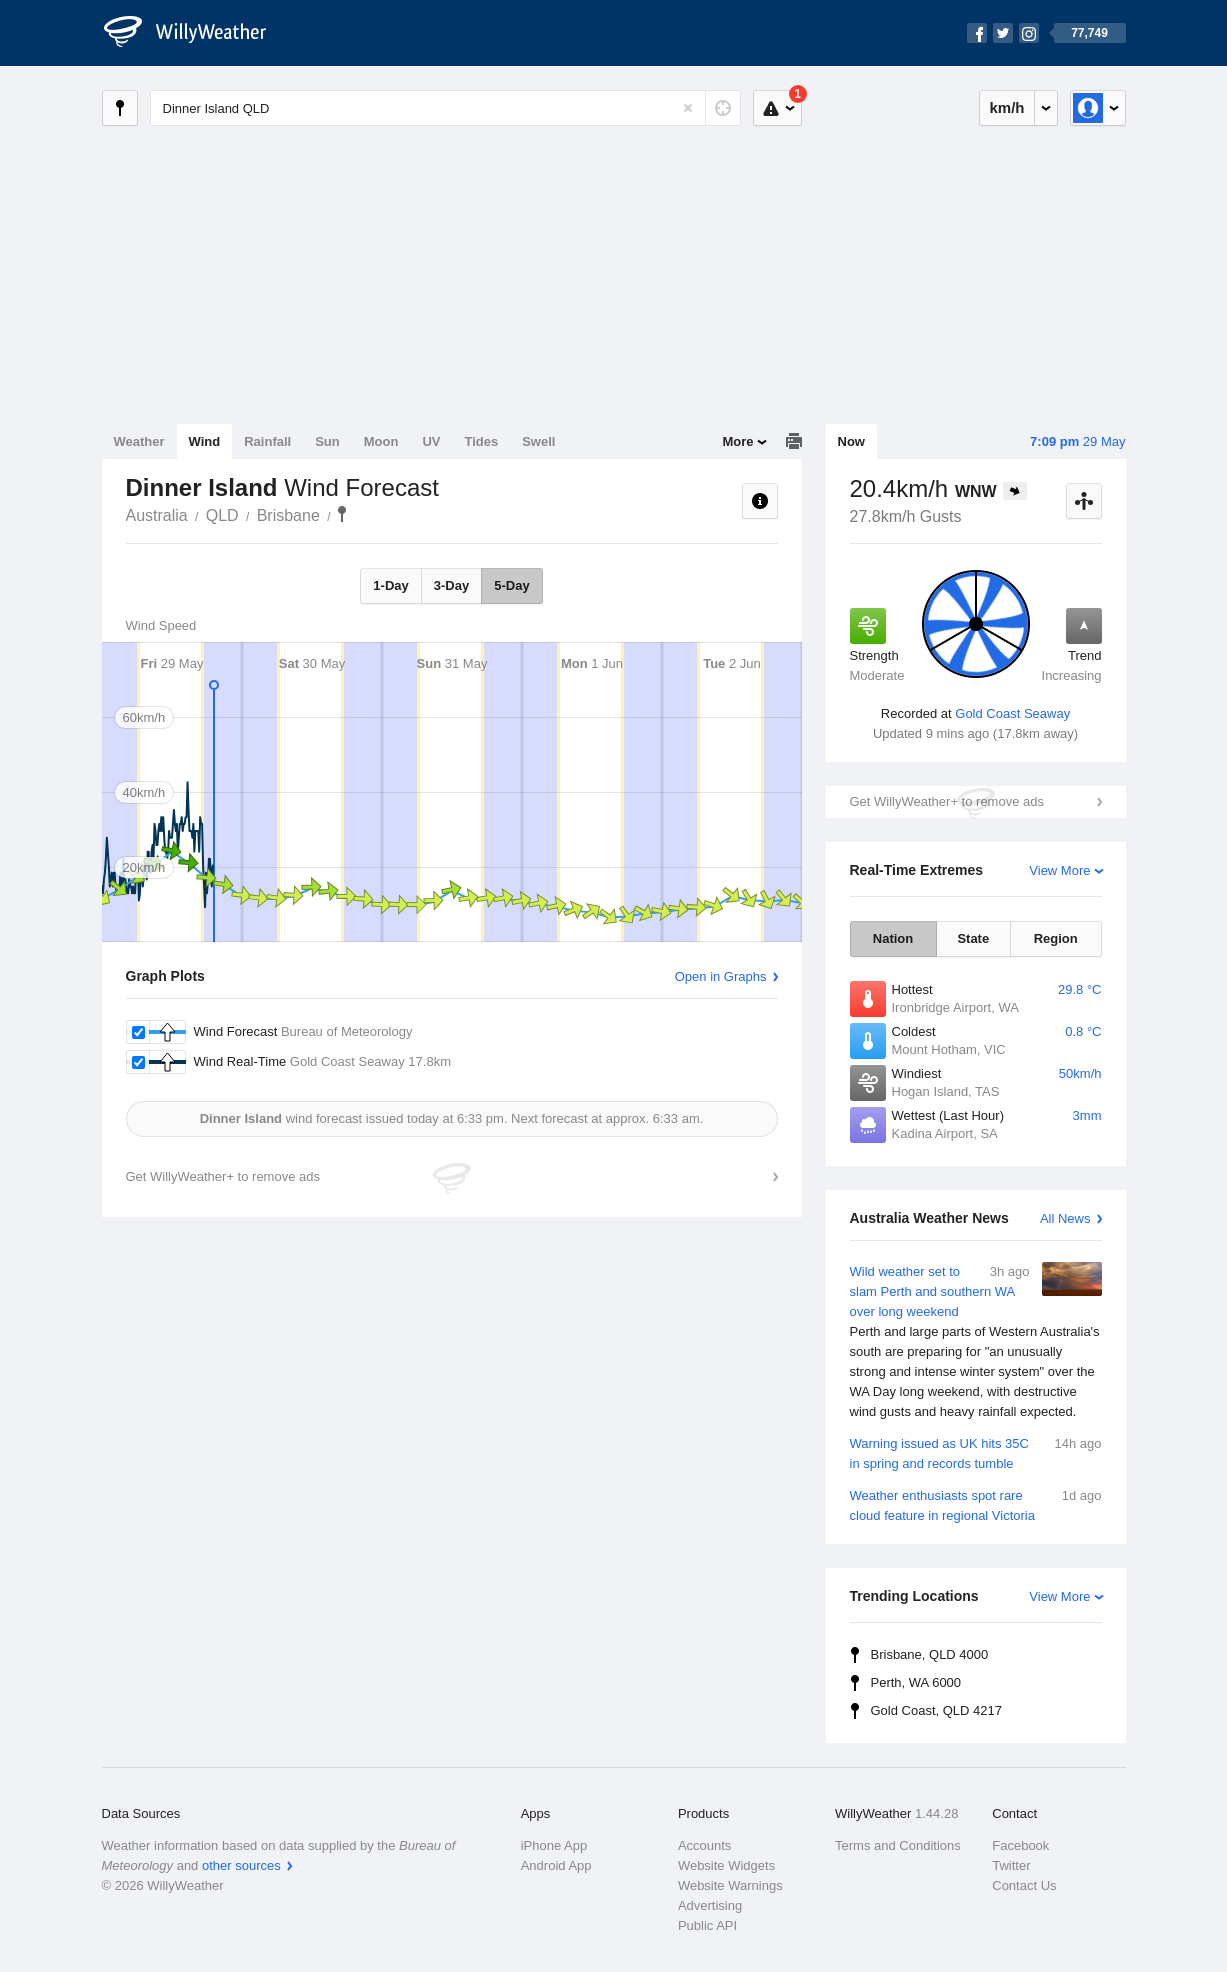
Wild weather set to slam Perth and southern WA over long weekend (976, 1342)
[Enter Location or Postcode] (445, 108)
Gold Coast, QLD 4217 (937, 1710)
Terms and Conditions (898, 1845)
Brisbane (288, 515)
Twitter (1011, 1865)
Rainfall (267, 441)
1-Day (390, 585)
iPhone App (554, 1845)
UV (431, 441)
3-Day (451, 585)
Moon (381, 441)
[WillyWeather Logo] (196, 33)
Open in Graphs (721, 976)
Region (1056, 938)
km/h (1006, 107)
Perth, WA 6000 (916, 1682)
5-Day (511, 585)
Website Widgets (726, 1865)
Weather (139, 441)
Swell (538, 441)
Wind (205, 441)
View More (1059, 870)
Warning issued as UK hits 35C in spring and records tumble (976, 1452)
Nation (893, 938)
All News (1065, 1218)
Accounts (704, 1845)
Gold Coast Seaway (1012, 713)
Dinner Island (342, 514)
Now (851, 441)
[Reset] (688, 108)
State (973, 938)
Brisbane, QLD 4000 (930, 1654)
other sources (241, 1865)
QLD (222, 515)
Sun (327, 441)
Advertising (710, 1905)
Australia (157, 515)
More (737, 441)
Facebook (1020, 1845)
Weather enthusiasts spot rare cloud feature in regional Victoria (976, 1504)
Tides (481, 441)
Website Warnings (730, 1885)
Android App (556, 1865)
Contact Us (1024, 1885)
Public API (707, 1925)
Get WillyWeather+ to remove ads (947, 801)
